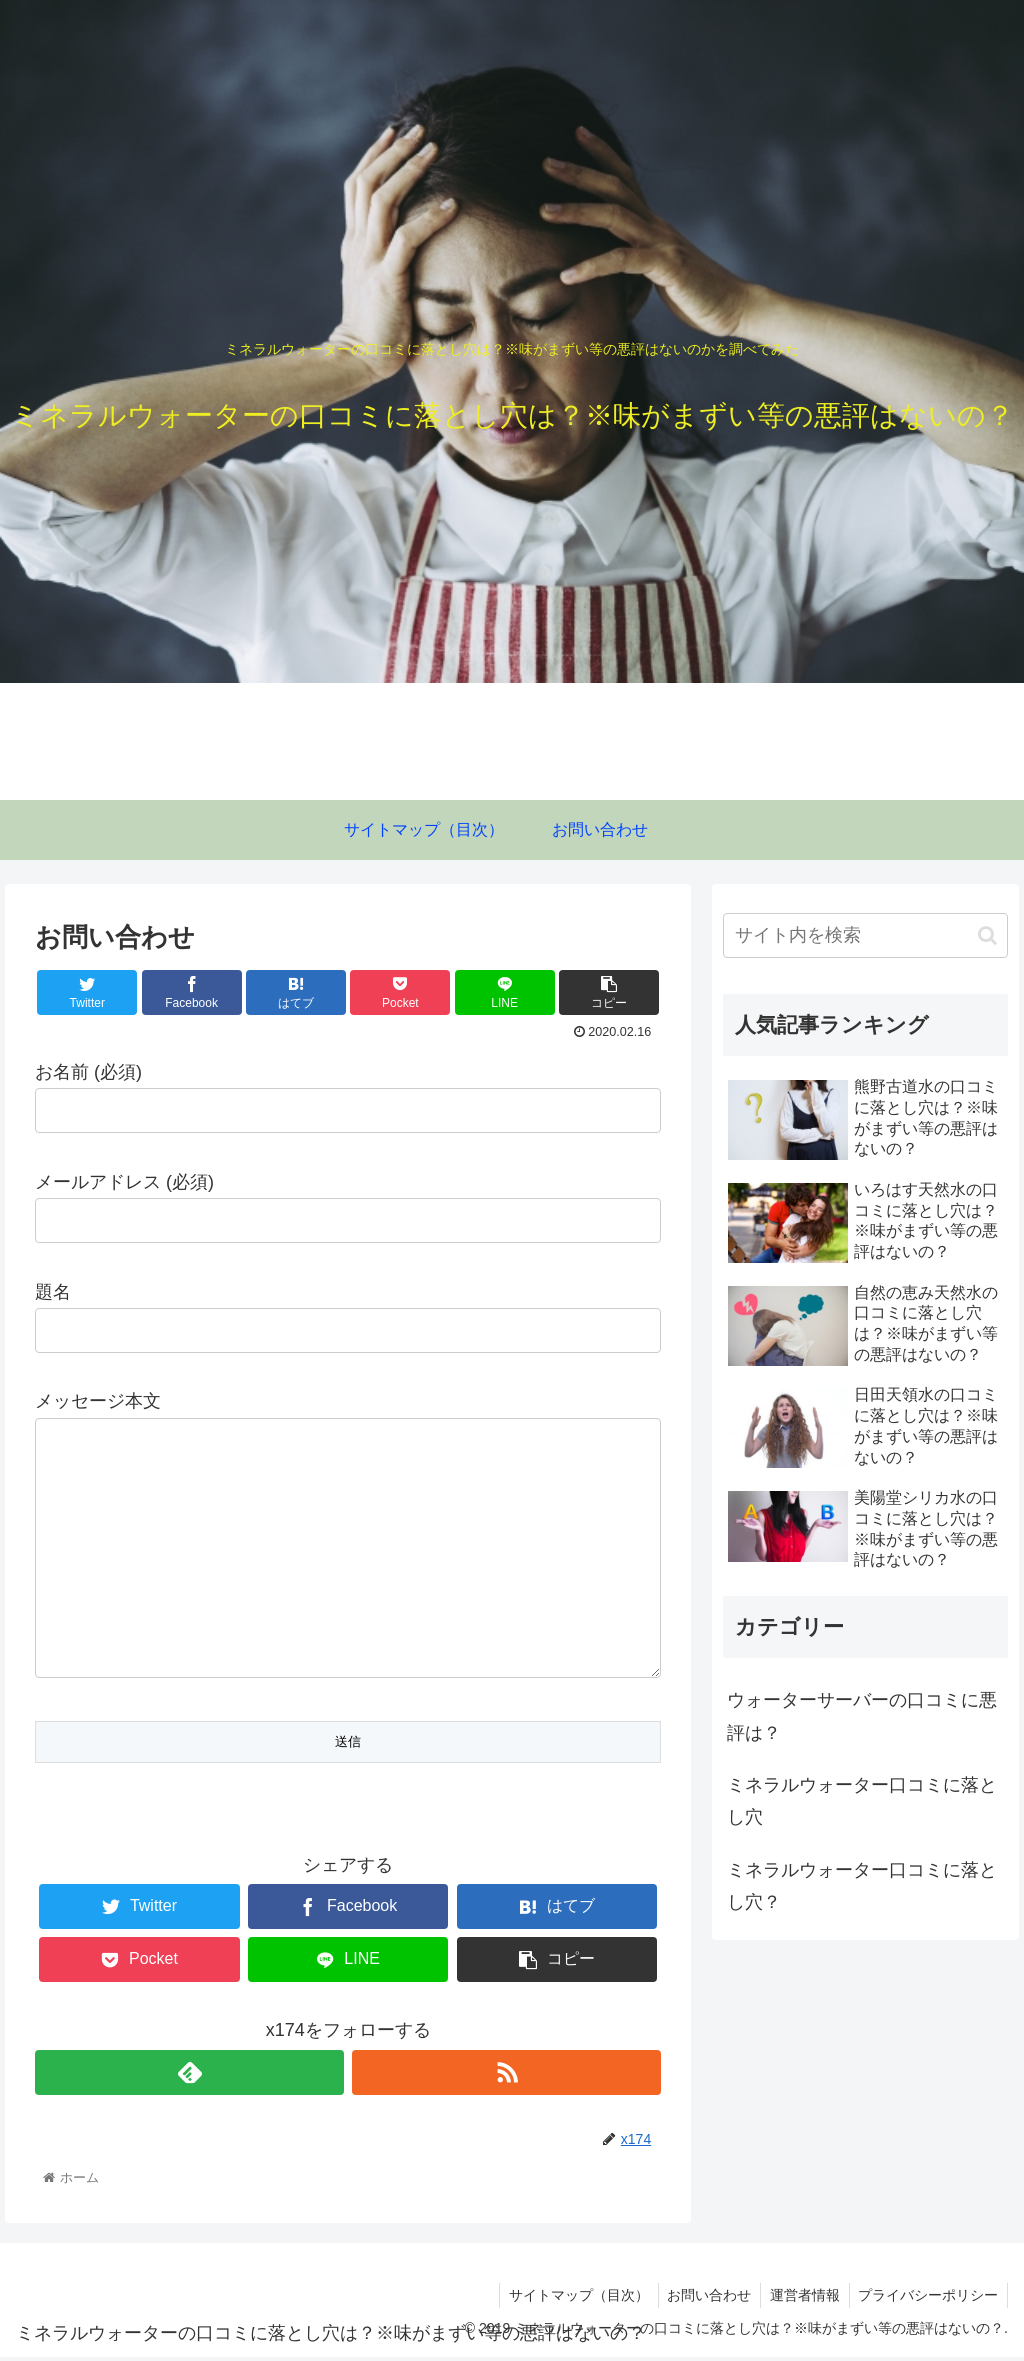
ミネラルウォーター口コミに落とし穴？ (862, 1886)
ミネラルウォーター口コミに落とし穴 (862, 1801)
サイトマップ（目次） (570, 2299)
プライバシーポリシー (927, 2299)
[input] (865, 935)
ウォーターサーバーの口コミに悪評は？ (862, 1716)
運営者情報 (801, 2299)
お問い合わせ (703, 2299)
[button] (987, 935)
